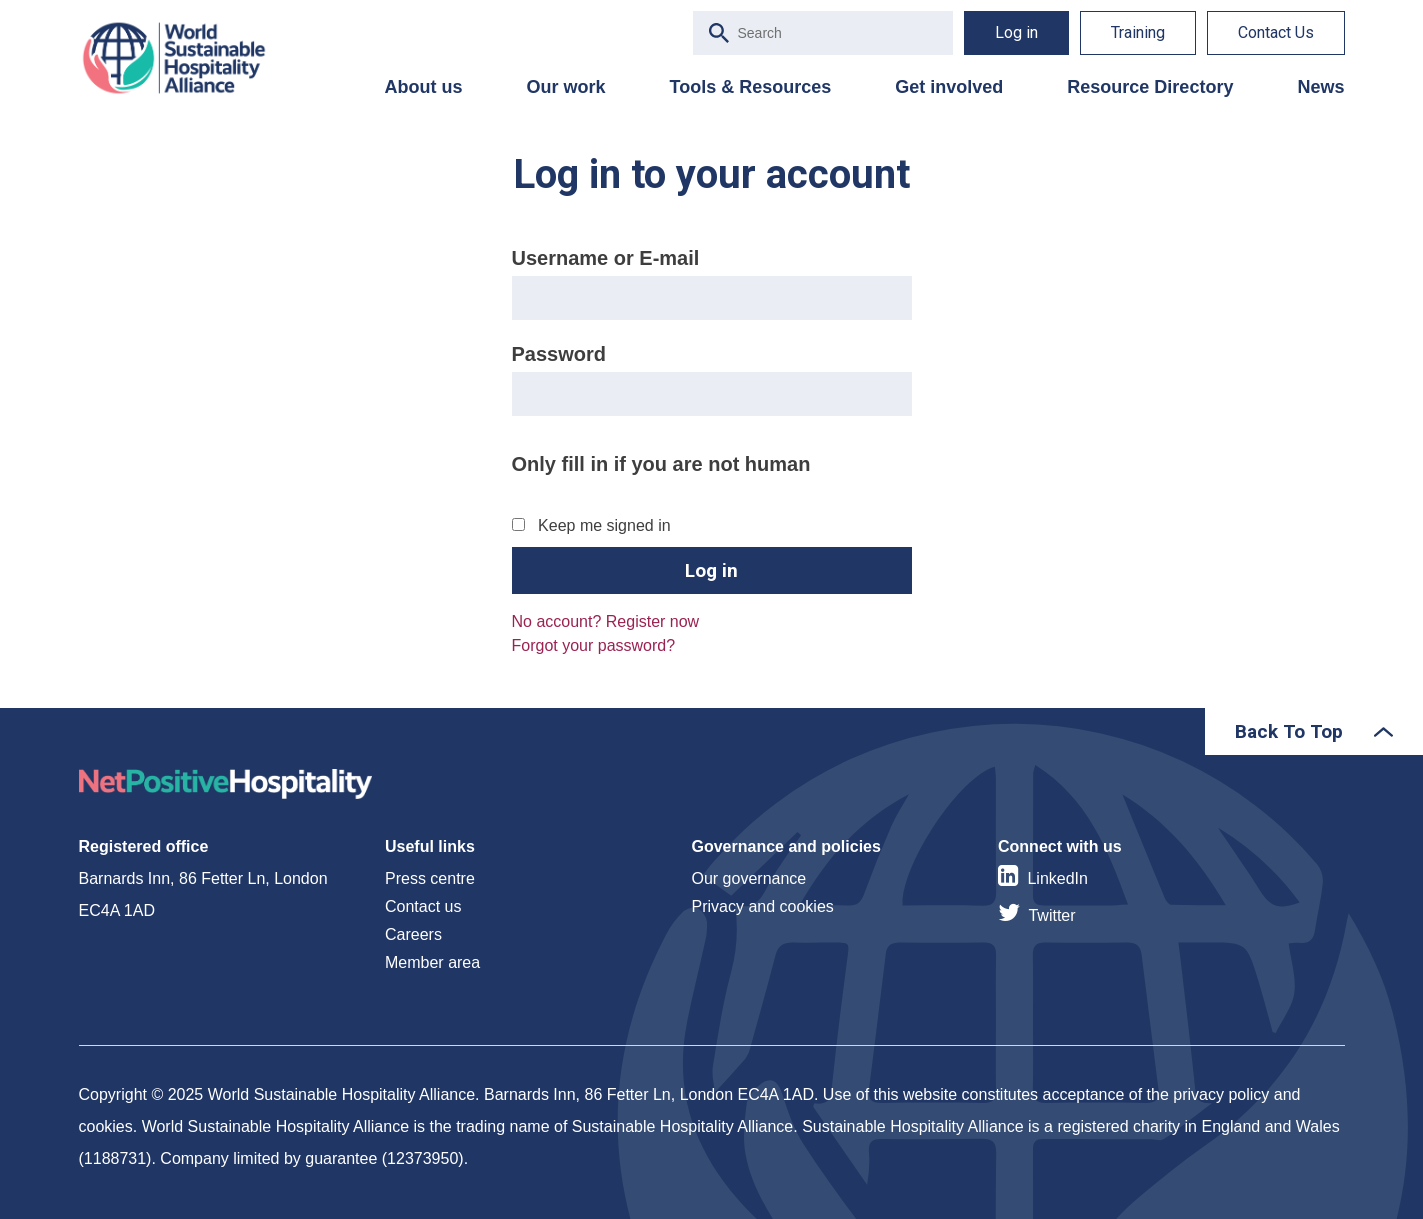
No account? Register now (606, 621)
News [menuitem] (1320, 87)
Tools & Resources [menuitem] (751, 87)
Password (559, 354)
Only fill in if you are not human (661, 464)
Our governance (749, 878)
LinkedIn (1057, 878)
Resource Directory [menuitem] (1150, 87)
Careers (413, 934)
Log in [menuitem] (1016, 32)
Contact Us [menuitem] (1276, 32)
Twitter (1051, 915)
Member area (432, 962)
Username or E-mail (606, 258)
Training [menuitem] (1138, 32)
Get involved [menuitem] (949, 87)
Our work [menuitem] (566, 87)
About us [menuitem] (424, 87)
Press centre (430, 878)
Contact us (423, 906)
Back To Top (1289, 731)
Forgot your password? (594, 645)
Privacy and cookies (763, 906)
